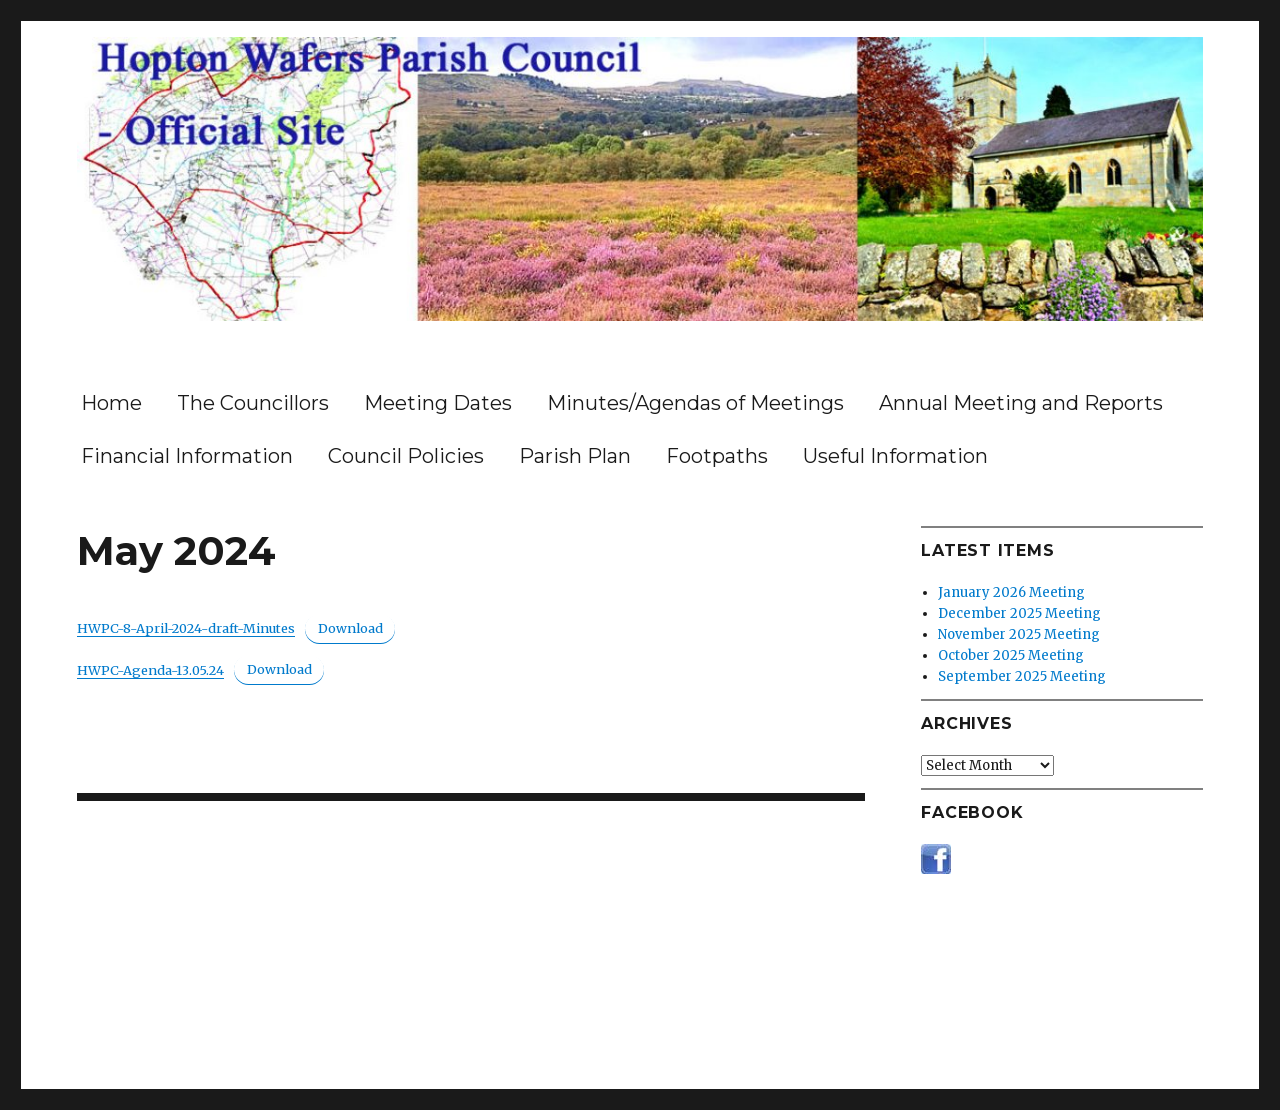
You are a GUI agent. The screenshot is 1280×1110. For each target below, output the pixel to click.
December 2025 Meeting (1019, 613)
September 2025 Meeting (1022, 676)
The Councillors (253, 403)
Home (111, 403)
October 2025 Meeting (1011, 655)
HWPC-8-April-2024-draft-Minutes (186, 628)
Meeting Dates (438, 403)
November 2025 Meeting (1019, 634)
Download (350, 628)
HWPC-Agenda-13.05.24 (150, 670)
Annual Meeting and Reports (1021, 403)
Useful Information (895, 456)
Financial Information (187, 456)
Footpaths (717, 456)
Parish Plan (575, 456)
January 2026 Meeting (1011, 592)
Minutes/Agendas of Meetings (695, 403)
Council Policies (406, 456)
